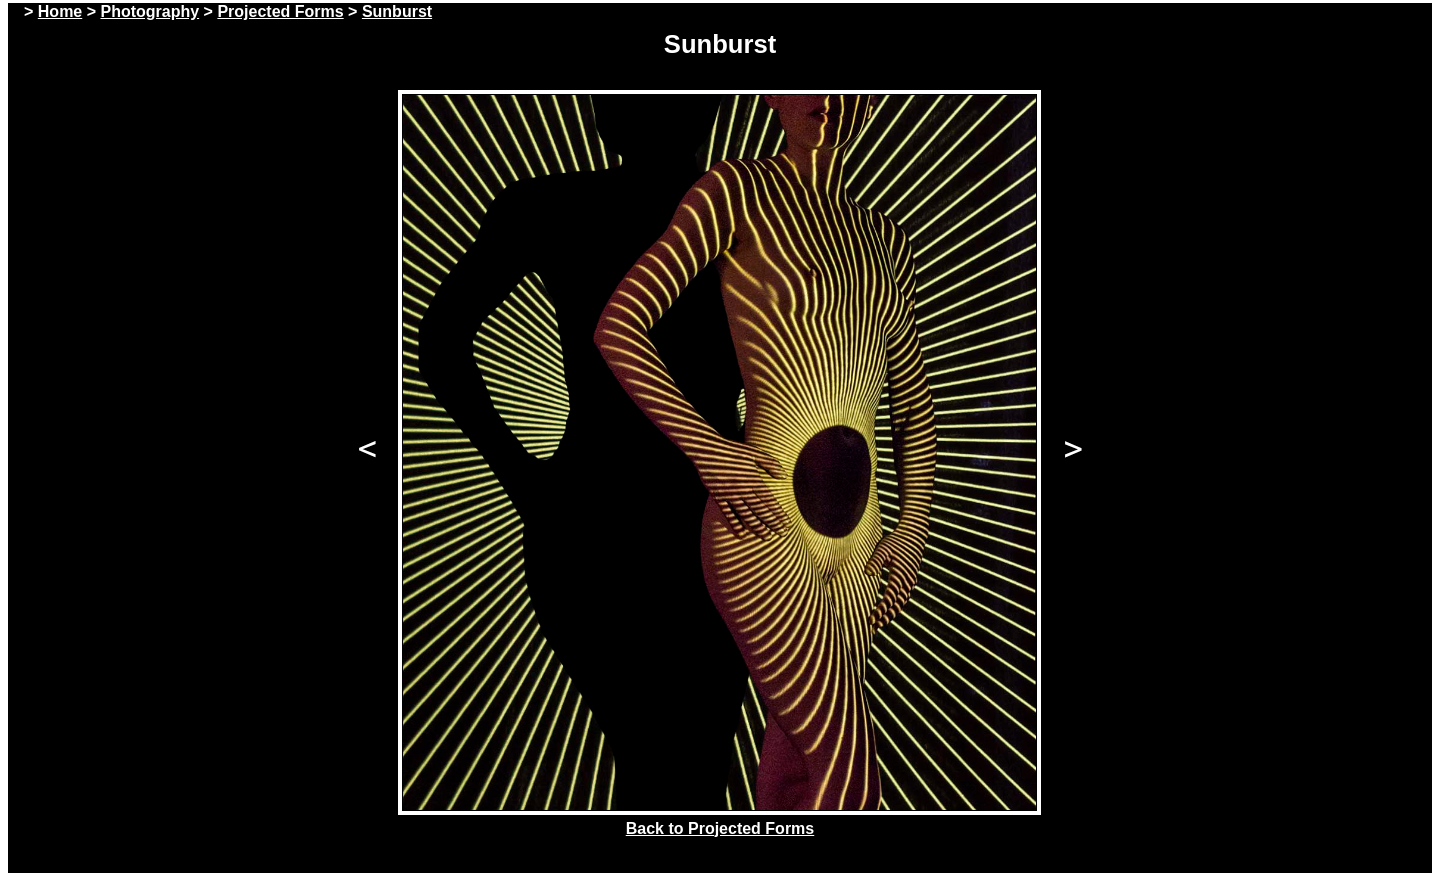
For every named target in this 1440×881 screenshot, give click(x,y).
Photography (149, 11)
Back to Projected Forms (720, 828)
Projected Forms (280, 11)
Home (60, 11)
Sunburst (397, 11)
